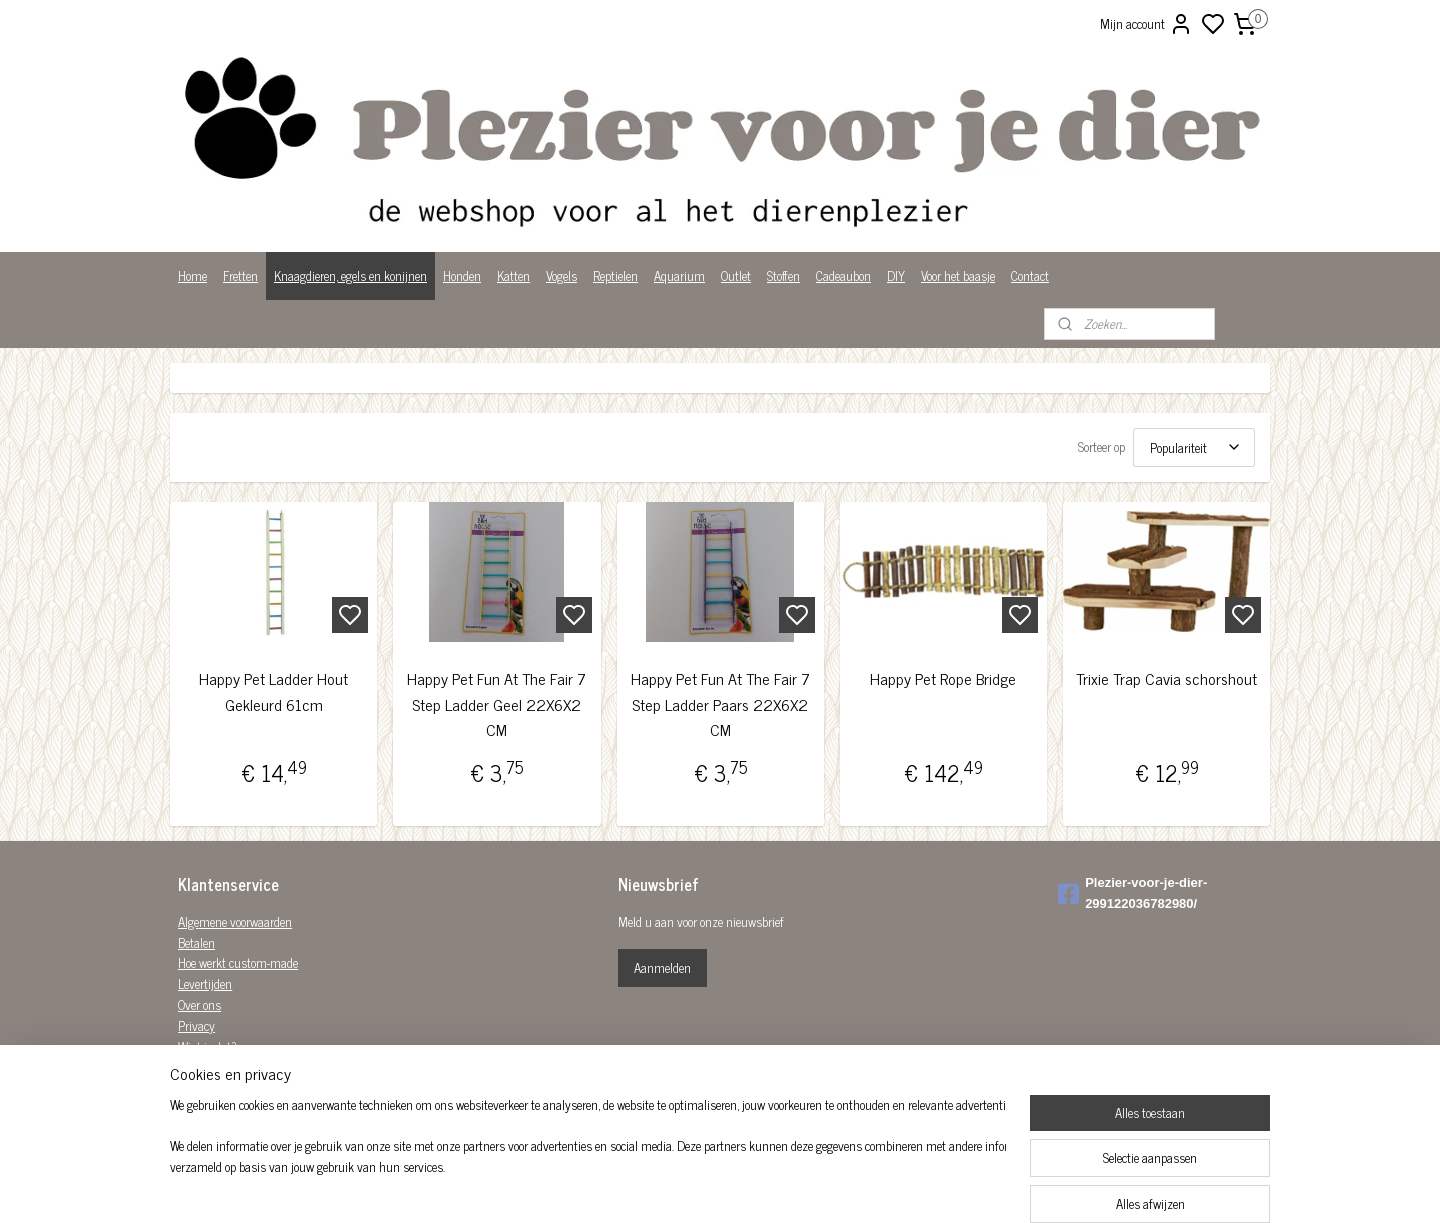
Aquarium (679, 275)
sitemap (788, 1186)
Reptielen (615, 275)
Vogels (561, 275)
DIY (896, 275)
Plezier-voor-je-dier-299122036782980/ (1132, 893)
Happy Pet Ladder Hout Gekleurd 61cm (273, 691)
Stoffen (783, 275)
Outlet (736, 275)
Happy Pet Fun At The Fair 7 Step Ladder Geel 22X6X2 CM (496, 704)
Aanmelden (662, 967)
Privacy (196, 1025)
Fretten (240, 275)
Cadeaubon (843, 275)
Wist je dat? (207, 1046)
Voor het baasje (958, 275)
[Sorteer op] (1194, 447)
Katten (513, 275)
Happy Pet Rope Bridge (943, 678)
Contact (1030, 275)
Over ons (199, 1004)
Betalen (196, 942)
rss (818, 1186)
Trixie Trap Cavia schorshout (1166, 678)
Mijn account (1146, 24)
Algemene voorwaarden (235, 921)
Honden (462, 275)
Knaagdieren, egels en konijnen (350, 275)
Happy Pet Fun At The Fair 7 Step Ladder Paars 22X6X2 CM (719, 704)
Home (192, 275)
